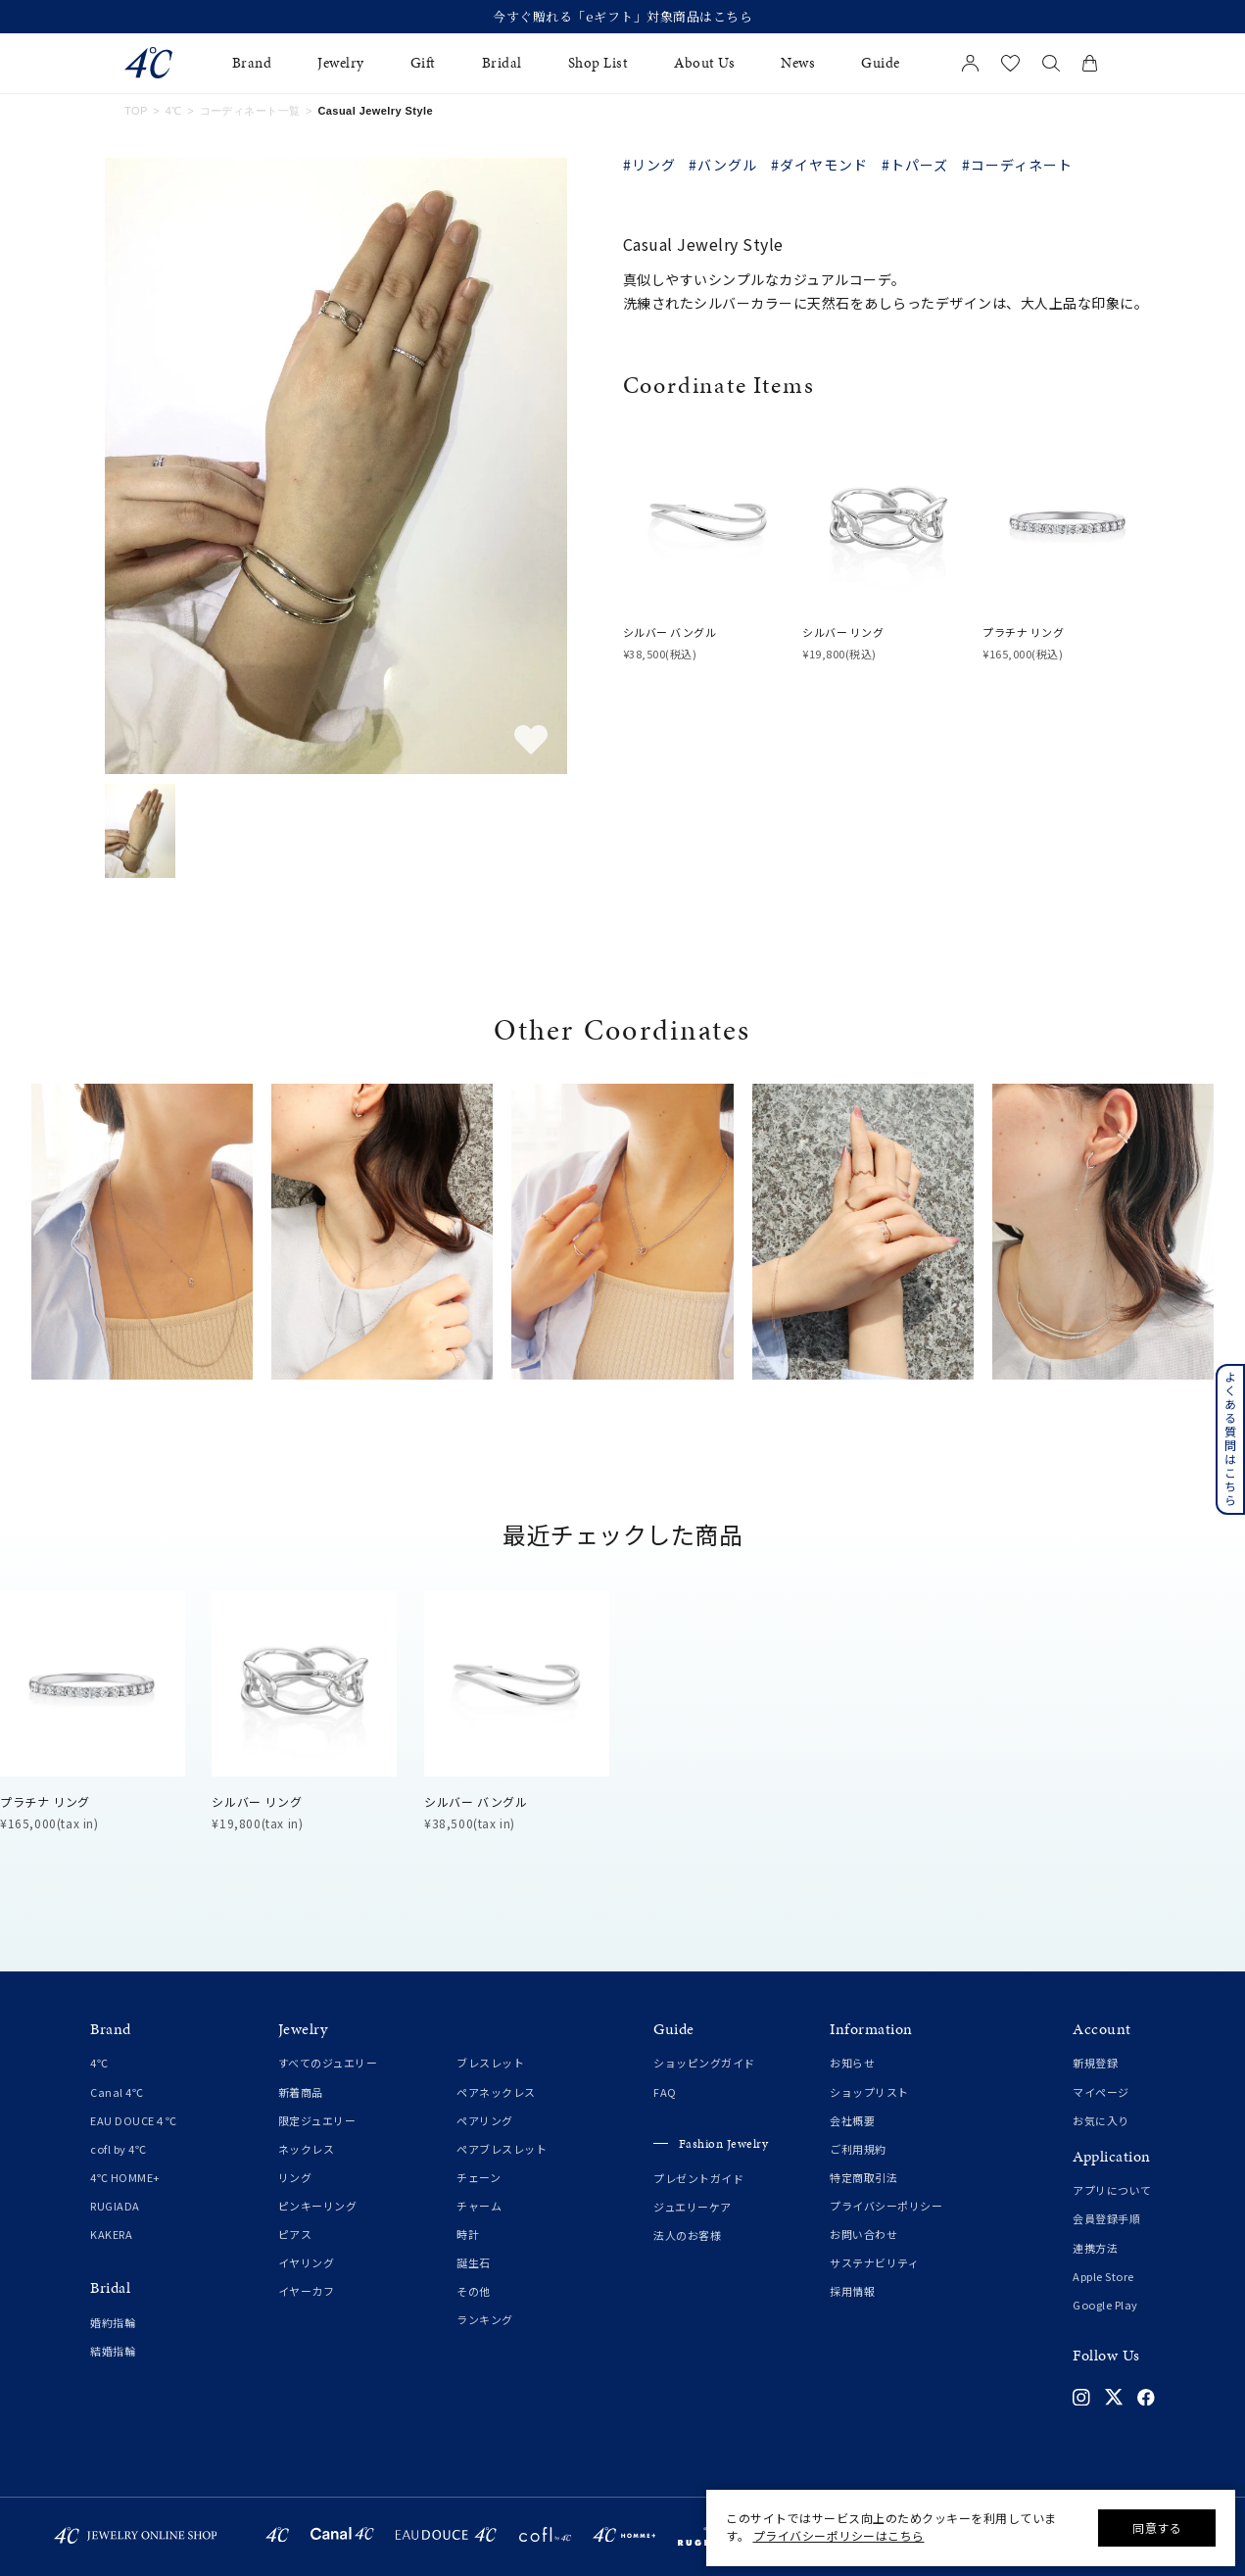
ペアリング (484, 2120)
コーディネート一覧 (250, 111)
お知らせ (852, 2062)
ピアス (295, 2234)
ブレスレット (490, 2062)
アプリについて (1112, 2190)
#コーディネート (1017, 164)
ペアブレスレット (501, 2149)
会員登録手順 (1106, 2218)
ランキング (484, 2319)
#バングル (723, 164)
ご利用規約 (858, 2149)
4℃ (174, 111)
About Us (704, 63)
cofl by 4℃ (118, 2149)
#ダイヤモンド (819, 164)
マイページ (1101, 2092)
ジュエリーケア (692, 2206)
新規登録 (1095, 2062)
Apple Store (1103, 2276)
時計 (467, 2234)
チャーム (479, 2205)
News (798, 63)
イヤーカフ (306, 2291)
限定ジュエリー (317, 2120)
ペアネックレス (496, 2092)
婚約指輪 (112, 2322)
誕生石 (473, 2262)
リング (295, 2177)
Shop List (598, 63)
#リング (649, 164)
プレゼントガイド (698, 2178)
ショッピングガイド (704, 2062)
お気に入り (1101, 2120)
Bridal (502, 63)
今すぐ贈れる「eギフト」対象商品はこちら (622, 17)
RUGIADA (115, 2205)
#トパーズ (915, 164)
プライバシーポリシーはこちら (839, 2535)
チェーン (478, 2177)
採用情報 (852, 2291)
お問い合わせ (863, 2234)
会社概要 (852, 2120)
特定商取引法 (863, 2177)
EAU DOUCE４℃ (133, 2120)
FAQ (665, 2092)
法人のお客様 (687, 2235)
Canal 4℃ (116, 2092)
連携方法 (1095, 2248)
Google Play (1105, 2304)
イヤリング (306, 2262)
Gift (423, 63)
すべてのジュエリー (328, 2062)
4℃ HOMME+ (125, 2177)
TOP (136, 111)
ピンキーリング (318, 2205)
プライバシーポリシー (886, 2205)
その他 (473, 2291)
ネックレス (306, 2149)
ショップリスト (869, 2092)
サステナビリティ (874, 2262)
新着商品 (300, 2092)
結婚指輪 (112, 2351)
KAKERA (111, 2234)
